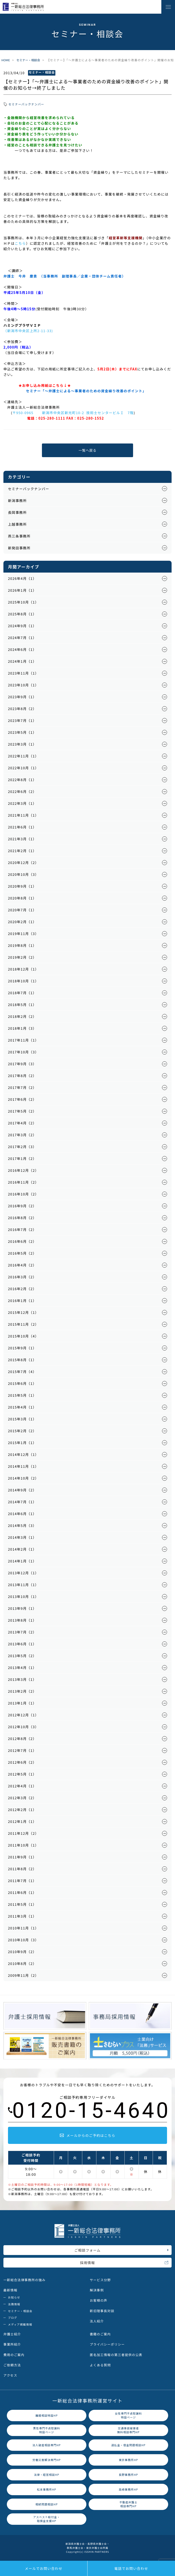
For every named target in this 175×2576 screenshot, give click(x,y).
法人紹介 (97, 2321)
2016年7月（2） (22, 1229)
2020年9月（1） (22, 886)
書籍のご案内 (100, 2334)
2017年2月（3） (22, 1146)
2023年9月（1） (22, 696)
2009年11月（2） (23, 1975)
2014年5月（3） (22, 1525)
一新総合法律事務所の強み (24, 2280)
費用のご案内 (13, 2354)
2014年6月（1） (22, 1513)
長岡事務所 (17, 512)
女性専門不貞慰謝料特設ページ (128, 2415)
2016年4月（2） (22, 1265)
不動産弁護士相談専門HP (128, 2504)
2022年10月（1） (23, 767)
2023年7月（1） (22, 720)
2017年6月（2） (22, 1099)
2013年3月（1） (22, 1679)
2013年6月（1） (22, 1643)
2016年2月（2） (22, 1288)
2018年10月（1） (23, 980)
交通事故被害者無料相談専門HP (128, 2430)
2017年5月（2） (22, 1111)
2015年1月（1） (22, 1442)
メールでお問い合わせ (43, 2568)
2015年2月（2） (22, 1430)
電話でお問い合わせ (131, 2568)
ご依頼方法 (12, 2365)
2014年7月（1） (22, 1501)
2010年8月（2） (22, 1963)
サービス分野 (100, 2280)
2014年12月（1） (23, 1454)
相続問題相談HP (47, 2504)
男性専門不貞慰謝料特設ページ (46, 2430)
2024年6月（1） (22, 649)
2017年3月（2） (22, 1134)
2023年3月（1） (22, 744)
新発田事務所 (19, 547)
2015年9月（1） (22, 1347)
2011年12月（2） (23, 1833)
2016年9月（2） (22, 1205)
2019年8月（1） (22, 945)
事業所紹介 (12, 2344)
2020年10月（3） (23, 874)
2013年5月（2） (22, 1655)
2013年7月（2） (22, 1632)
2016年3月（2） (22, 1276)
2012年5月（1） (22, 1774)
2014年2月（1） (22, 1549)
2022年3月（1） (22, 803)
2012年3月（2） (22, 1797)
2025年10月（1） (23, 602)
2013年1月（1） (22, 1703)
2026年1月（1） (22, 590)
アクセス (10, 2375)
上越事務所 (17, 524)
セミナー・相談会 (28, 60)
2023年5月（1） (22, 732)
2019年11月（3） (23, 933)
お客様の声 (98, 2300)
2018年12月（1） (23, 969)
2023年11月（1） (23, 673)
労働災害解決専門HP (46, 2460)
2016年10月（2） (23, 1194)
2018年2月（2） (22, 1016)
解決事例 (97, 2290)
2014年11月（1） (23, 1466)
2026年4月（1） (22, 578)
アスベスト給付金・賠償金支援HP (46, 2519)
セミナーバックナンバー (26, 104)
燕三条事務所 (19, 536)
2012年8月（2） (22, 1738)
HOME (5, 60)
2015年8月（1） (22, 1359)
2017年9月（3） (22, 1063)
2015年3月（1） (22, 1419)
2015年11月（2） (23, 1324)
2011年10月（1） (23, 1845)
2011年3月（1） (22, 1916)
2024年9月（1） (22, 625)
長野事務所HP (128, 2475)
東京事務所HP (128, 2460)
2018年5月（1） (22, 1004)
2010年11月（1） (23, 1928)
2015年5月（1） (22, 1395)
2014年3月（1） (22, 1537)
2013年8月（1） (22, 1620)
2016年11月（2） (23, 1182)
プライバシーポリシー (107, 2344)
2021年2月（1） (22, 850)
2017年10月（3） (23, 1052)
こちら (20, 243)
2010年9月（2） (22, 1951)
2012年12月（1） (23, 1714)
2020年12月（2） (23, 862)
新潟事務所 (17, 500)
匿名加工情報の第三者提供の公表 (116, 2354)
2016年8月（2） (22, 1217)
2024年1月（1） (22, 661)
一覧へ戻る (88, 450)
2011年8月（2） (22, 1868)
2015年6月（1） (22, 1383)
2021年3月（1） (22, 838)
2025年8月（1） (22, 614)
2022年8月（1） (22, 779)
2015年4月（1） (22, 1407)
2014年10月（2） (23, 1478)
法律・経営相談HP (46, 2475)
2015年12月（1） (23, 1312)
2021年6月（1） (22, 827)
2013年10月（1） (23, 1596)
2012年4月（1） (22, 1786)
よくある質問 (100, 2365)
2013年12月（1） (23, 1572)
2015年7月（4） (22, 1371)
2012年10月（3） (23, 1726)
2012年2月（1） (22, 1809)
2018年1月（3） (22, 1028)
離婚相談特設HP (47, 2415)
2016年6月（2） (22, 1241)
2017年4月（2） (22, 1123)
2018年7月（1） (22, 992)
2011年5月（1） (22, 1904)
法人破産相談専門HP (46, 2445)
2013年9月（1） (22, 1608)
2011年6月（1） (22, 1892)
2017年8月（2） (22, 1075)
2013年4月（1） (22, 1667)
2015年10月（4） (23, 1336)
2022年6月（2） (22, 791)
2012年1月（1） (22, 1821)
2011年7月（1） (22, 1880)
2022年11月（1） (23, 756)
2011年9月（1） (22, 1857)
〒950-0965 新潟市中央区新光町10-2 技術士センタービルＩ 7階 (73, 412)
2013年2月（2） (22, 1691)
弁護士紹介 (12, 2334)
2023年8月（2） (22, 708)
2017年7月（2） (22, 1087)
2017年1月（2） (22, 1158)
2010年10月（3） (23, 1939)
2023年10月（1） (23, 685)
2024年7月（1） (22, 637)
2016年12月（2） (23, 1170)
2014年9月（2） (22, 1490)
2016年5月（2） (22, 1253)
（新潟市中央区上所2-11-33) (28, 330)
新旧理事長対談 (102, 2310)
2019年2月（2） (22, 957)
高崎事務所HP (128, 2489)
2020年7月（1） (22, 909)
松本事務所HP (46, 2489)
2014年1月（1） (22, 1561)
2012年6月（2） (22, 1762)
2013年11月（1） (23, 1584)
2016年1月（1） (22, 1300)
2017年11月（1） (23, 1040)
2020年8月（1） (22, 898)
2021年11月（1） (23, 815)
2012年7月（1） (22, 1750)
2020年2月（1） (22, 921)
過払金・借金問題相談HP (128, 2445)
